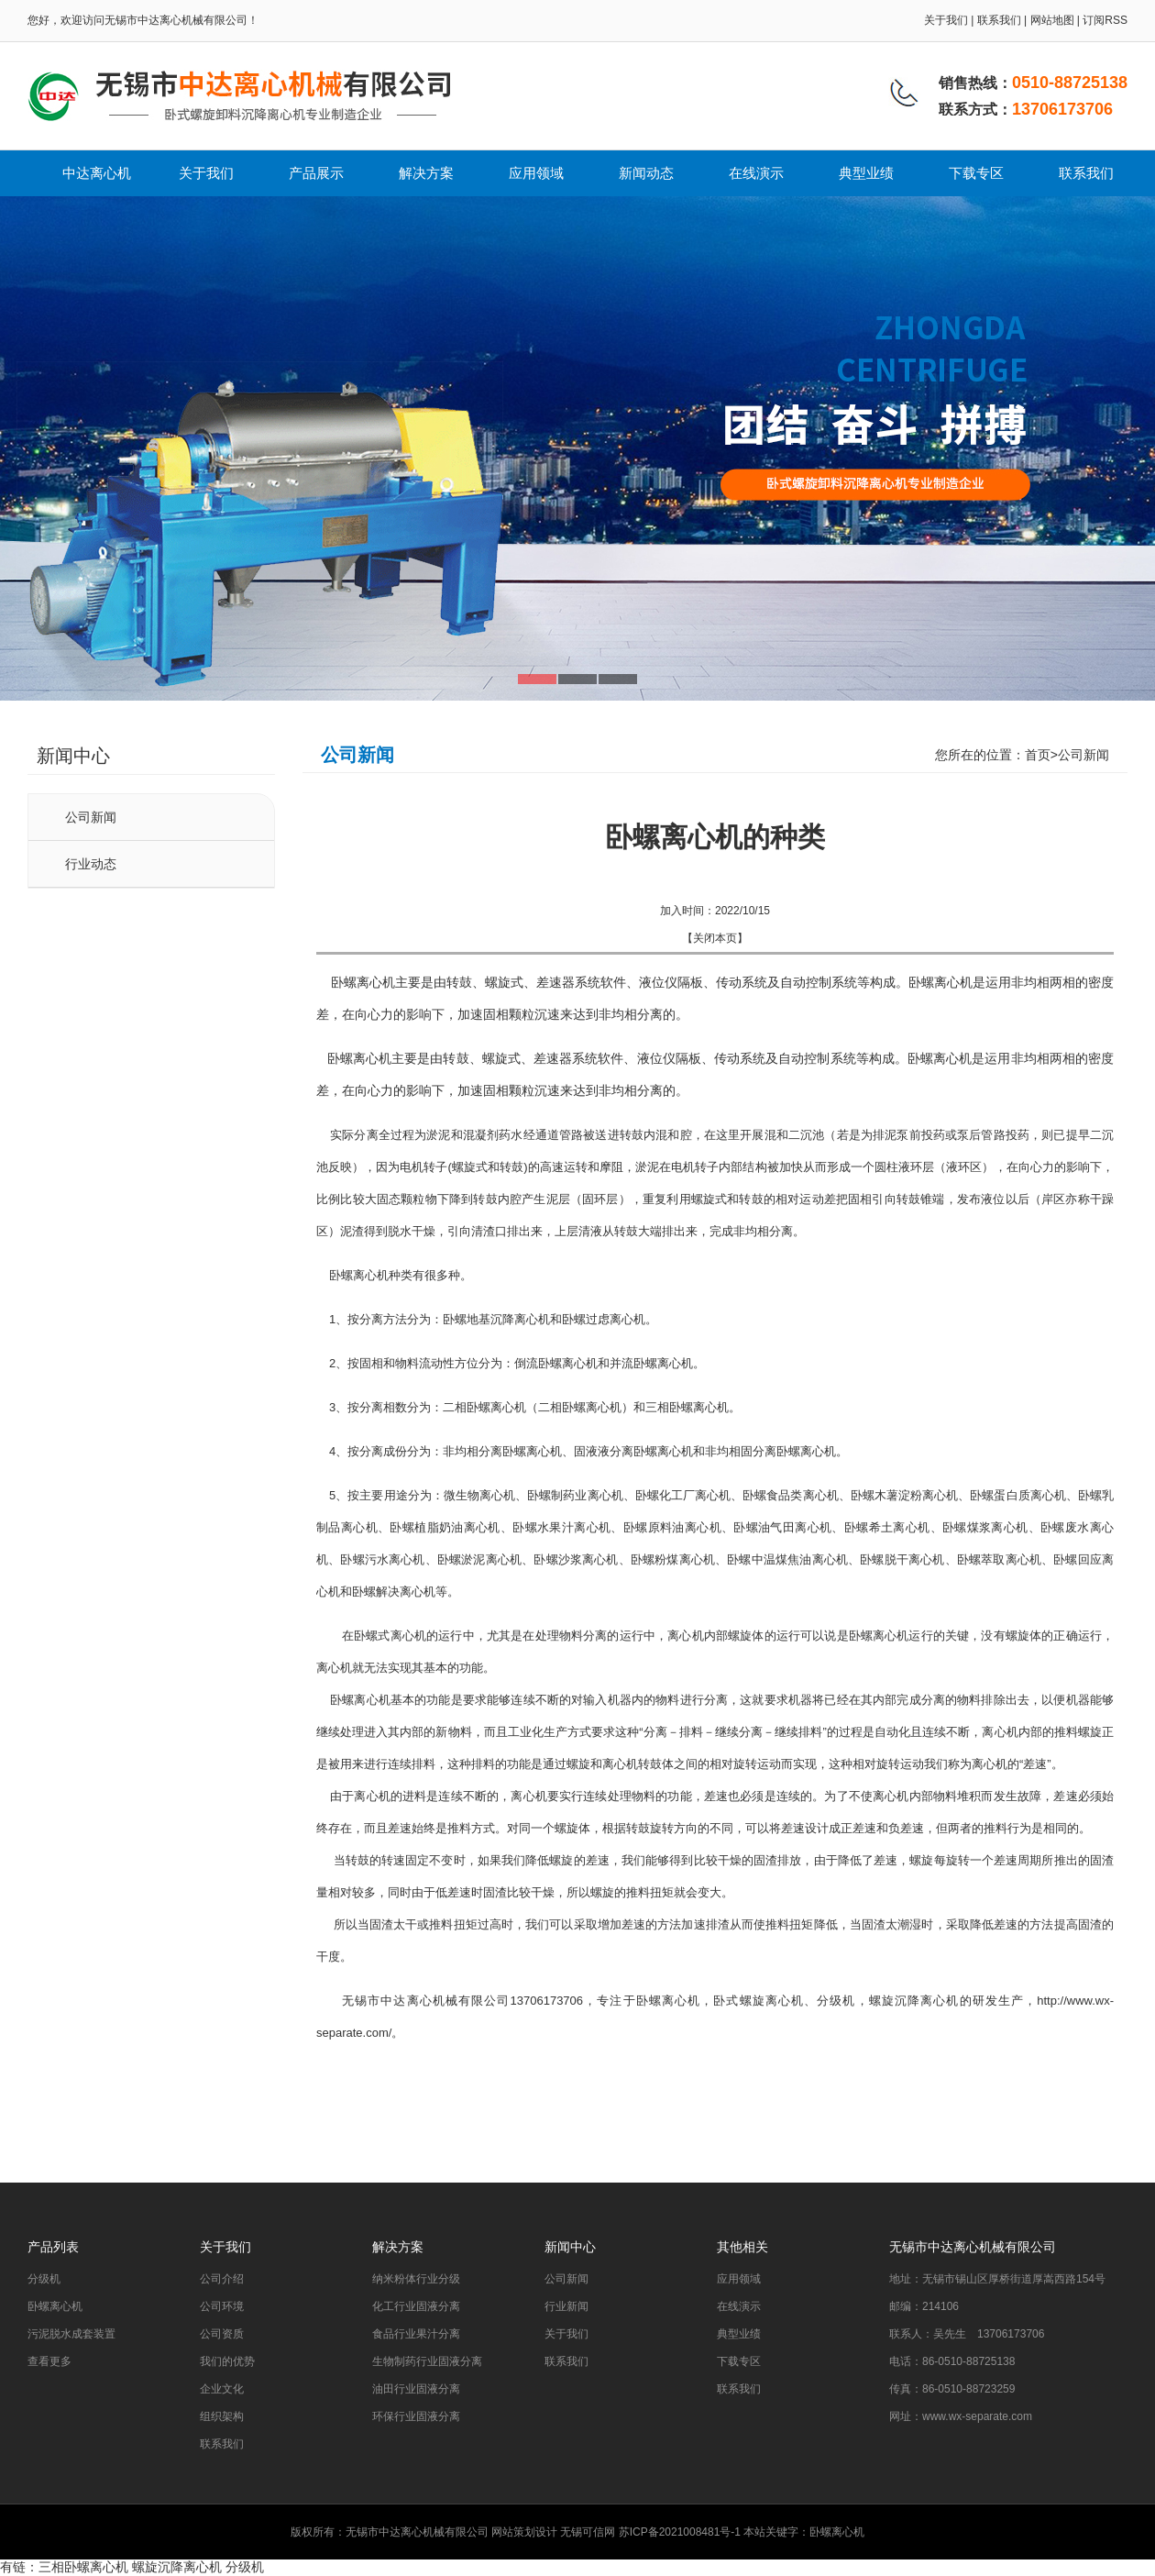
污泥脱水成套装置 (72, 2333)
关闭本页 (715, 938)
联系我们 (999, 20)
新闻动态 (646, 173)
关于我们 (946, 20)
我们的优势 (227, 2361)
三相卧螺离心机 (83, 2566)
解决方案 (426, 173)
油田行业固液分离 (416, 2389)
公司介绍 (222, 2278)
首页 (1037, 754)
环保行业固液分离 (416, 2416)
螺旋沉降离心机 (177, 2566)
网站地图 (1052, 20)
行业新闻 (566, 2306)
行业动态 (90, 864)
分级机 (44, 2278)
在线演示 (756, 173)
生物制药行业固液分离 (427, 2361)
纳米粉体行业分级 (416, 2278)
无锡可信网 (587, 2532)
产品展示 (316, 173)
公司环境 (222, 2306)
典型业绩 (866, 173)
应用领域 (536, 173)
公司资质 (222, 2333)
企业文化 (222, 2389)
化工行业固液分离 (416, 2306)
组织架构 (222, 2416)
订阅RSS (1105, 20)
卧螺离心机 (668, 2000)
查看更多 (50, 2361)
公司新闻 (90, 817)
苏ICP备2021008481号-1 (680, 2532)
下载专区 (976, 173)
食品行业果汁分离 (416, 2333)
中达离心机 (96, 173)
